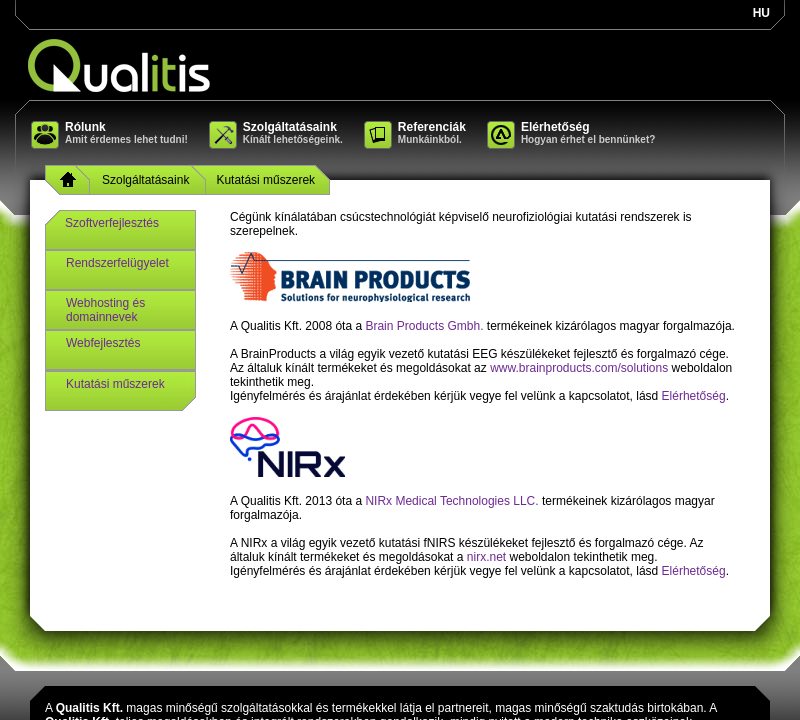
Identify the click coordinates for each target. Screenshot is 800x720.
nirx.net (486, 557)
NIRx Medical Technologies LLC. (451, 501)
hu (761, 13)
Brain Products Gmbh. (424, 326)
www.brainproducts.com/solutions (579, 368)
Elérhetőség (694, 396)
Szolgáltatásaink (145, 180)
